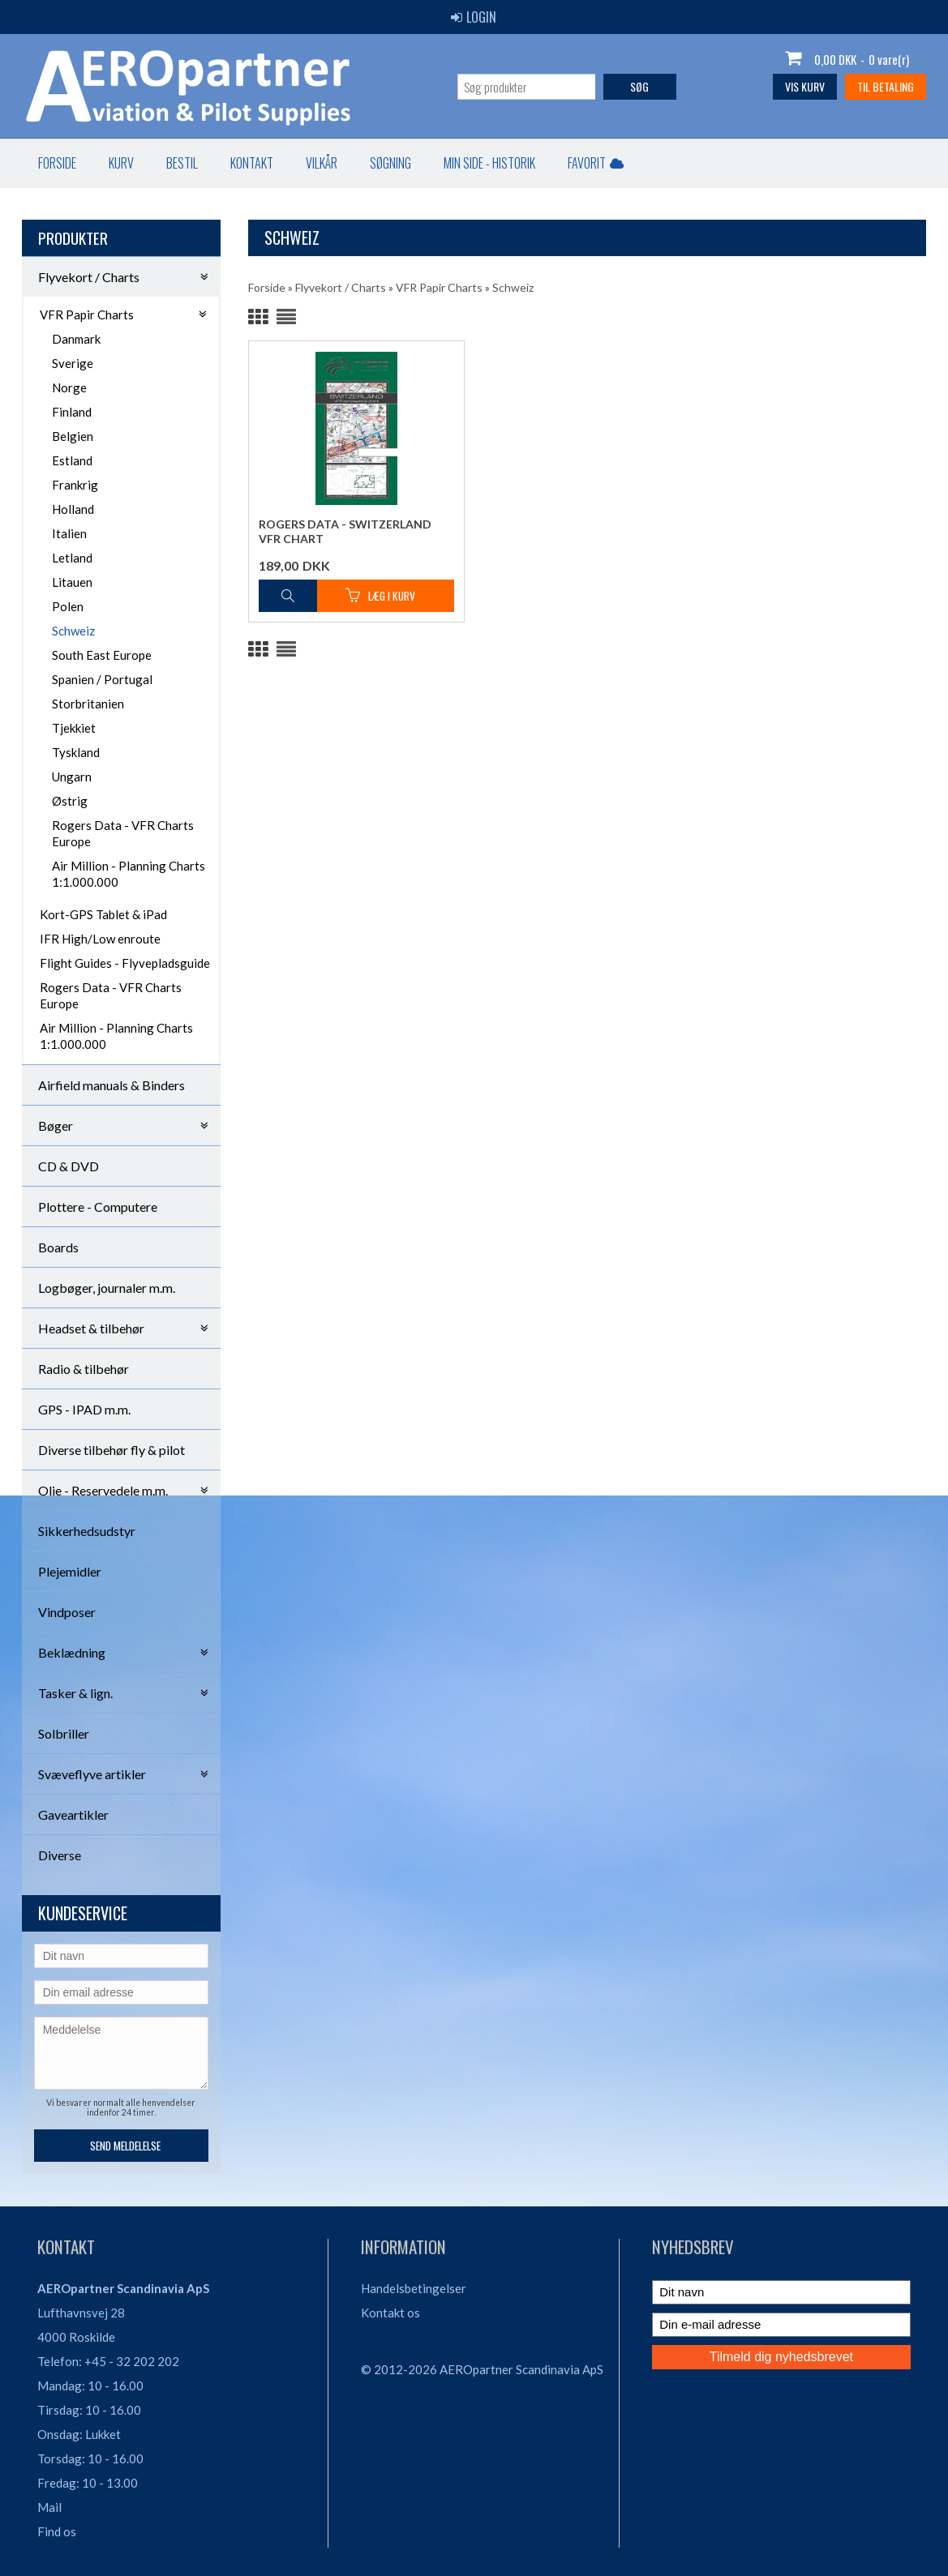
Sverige (72, 363)
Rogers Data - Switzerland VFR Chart (345, 531)
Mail (49, 2507)
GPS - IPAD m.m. (84, 1409)
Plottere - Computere (97, 1206)
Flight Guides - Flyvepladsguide (125, 963)
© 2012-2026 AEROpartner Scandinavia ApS (482, 2369)
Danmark (76, 339)
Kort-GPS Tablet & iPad (103, 914)
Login (473, 17)
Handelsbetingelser (413, 2288)
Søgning (390, 163)
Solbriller (63, 1733)
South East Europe (102, 655)
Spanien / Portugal (102, 679)
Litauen (72, 582)
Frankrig (75, 484)
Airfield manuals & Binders (111, 1085)
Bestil (182, 163)
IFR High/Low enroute (100, 938)
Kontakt (251, 163)
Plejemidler (69, 1571)
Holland (73, 509)
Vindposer (67, 1612)
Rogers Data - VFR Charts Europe (123, 833)
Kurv (121, 163)
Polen (68, 606)
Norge (69, 387)
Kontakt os (390, 2312)
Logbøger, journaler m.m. (106, 1287)
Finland (72, 411)
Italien (69, 533)
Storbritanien (88, 703)
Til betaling (885, 86)
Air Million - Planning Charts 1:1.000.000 (128, 873)
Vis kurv (805, 86)
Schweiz (73, 630)
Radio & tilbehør (83, 1368)
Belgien (72, 436)
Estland (72, 460)
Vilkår (321, 163)
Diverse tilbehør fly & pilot (111, 1449)
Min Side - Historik (489, 163)
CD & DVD (68, 1166)
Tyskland (76, 752)
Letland (72, 557)
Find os (56, 2531)
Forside (57, 163)
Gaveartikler (73, 1814)
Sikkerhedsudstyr (86, 1530)
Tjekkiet (74, 728)
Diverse (59, 1855)
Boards (58, 1247)
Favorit (596, 163)
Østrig (70, 801)
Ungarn (72, 776)
